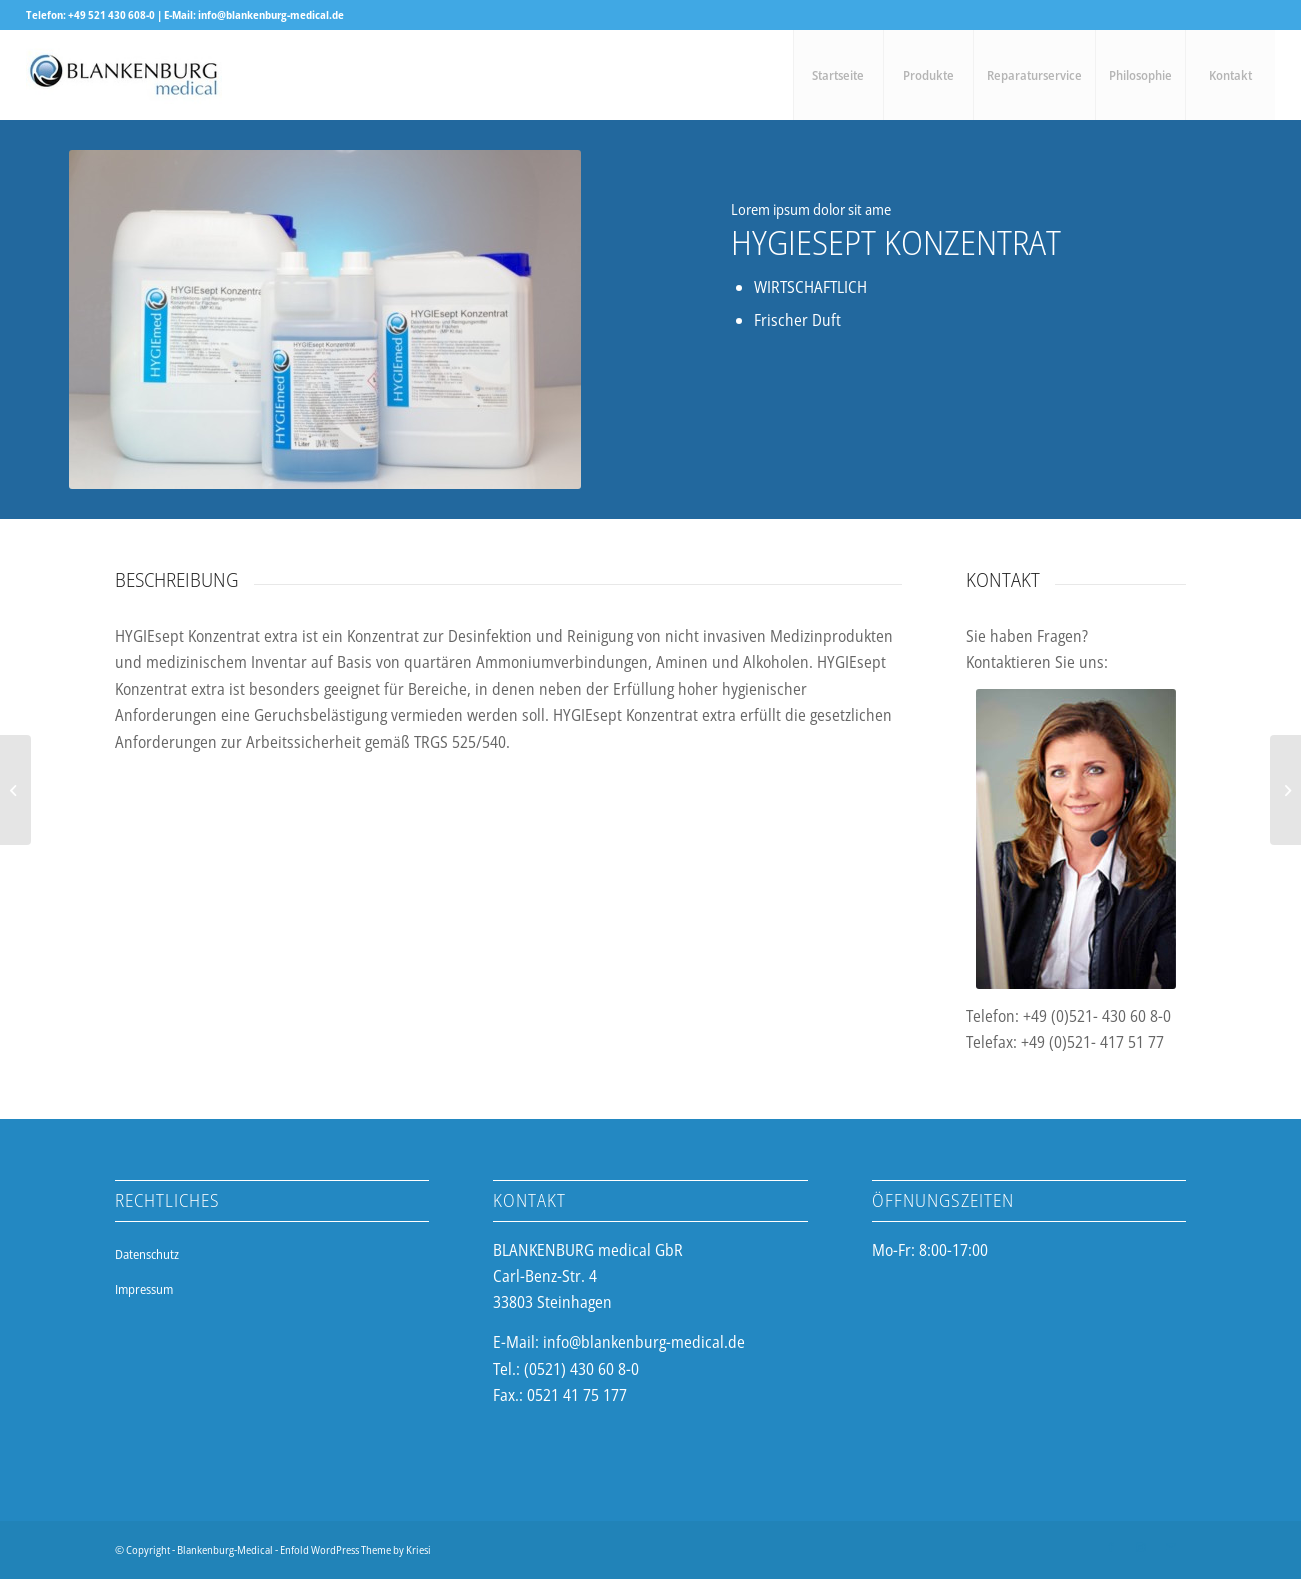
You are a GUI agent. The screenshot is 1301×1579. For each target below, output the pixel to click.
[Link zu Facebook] (1111, 1547)
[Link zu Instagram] (1141, 1547)
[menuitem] (838, 75)
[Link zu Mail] (1171, 1547)
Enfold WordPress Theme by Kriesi (355, 1549)
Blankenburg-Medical (225, 1549)
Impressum (144, 1289)
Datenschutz (147, 1254)
